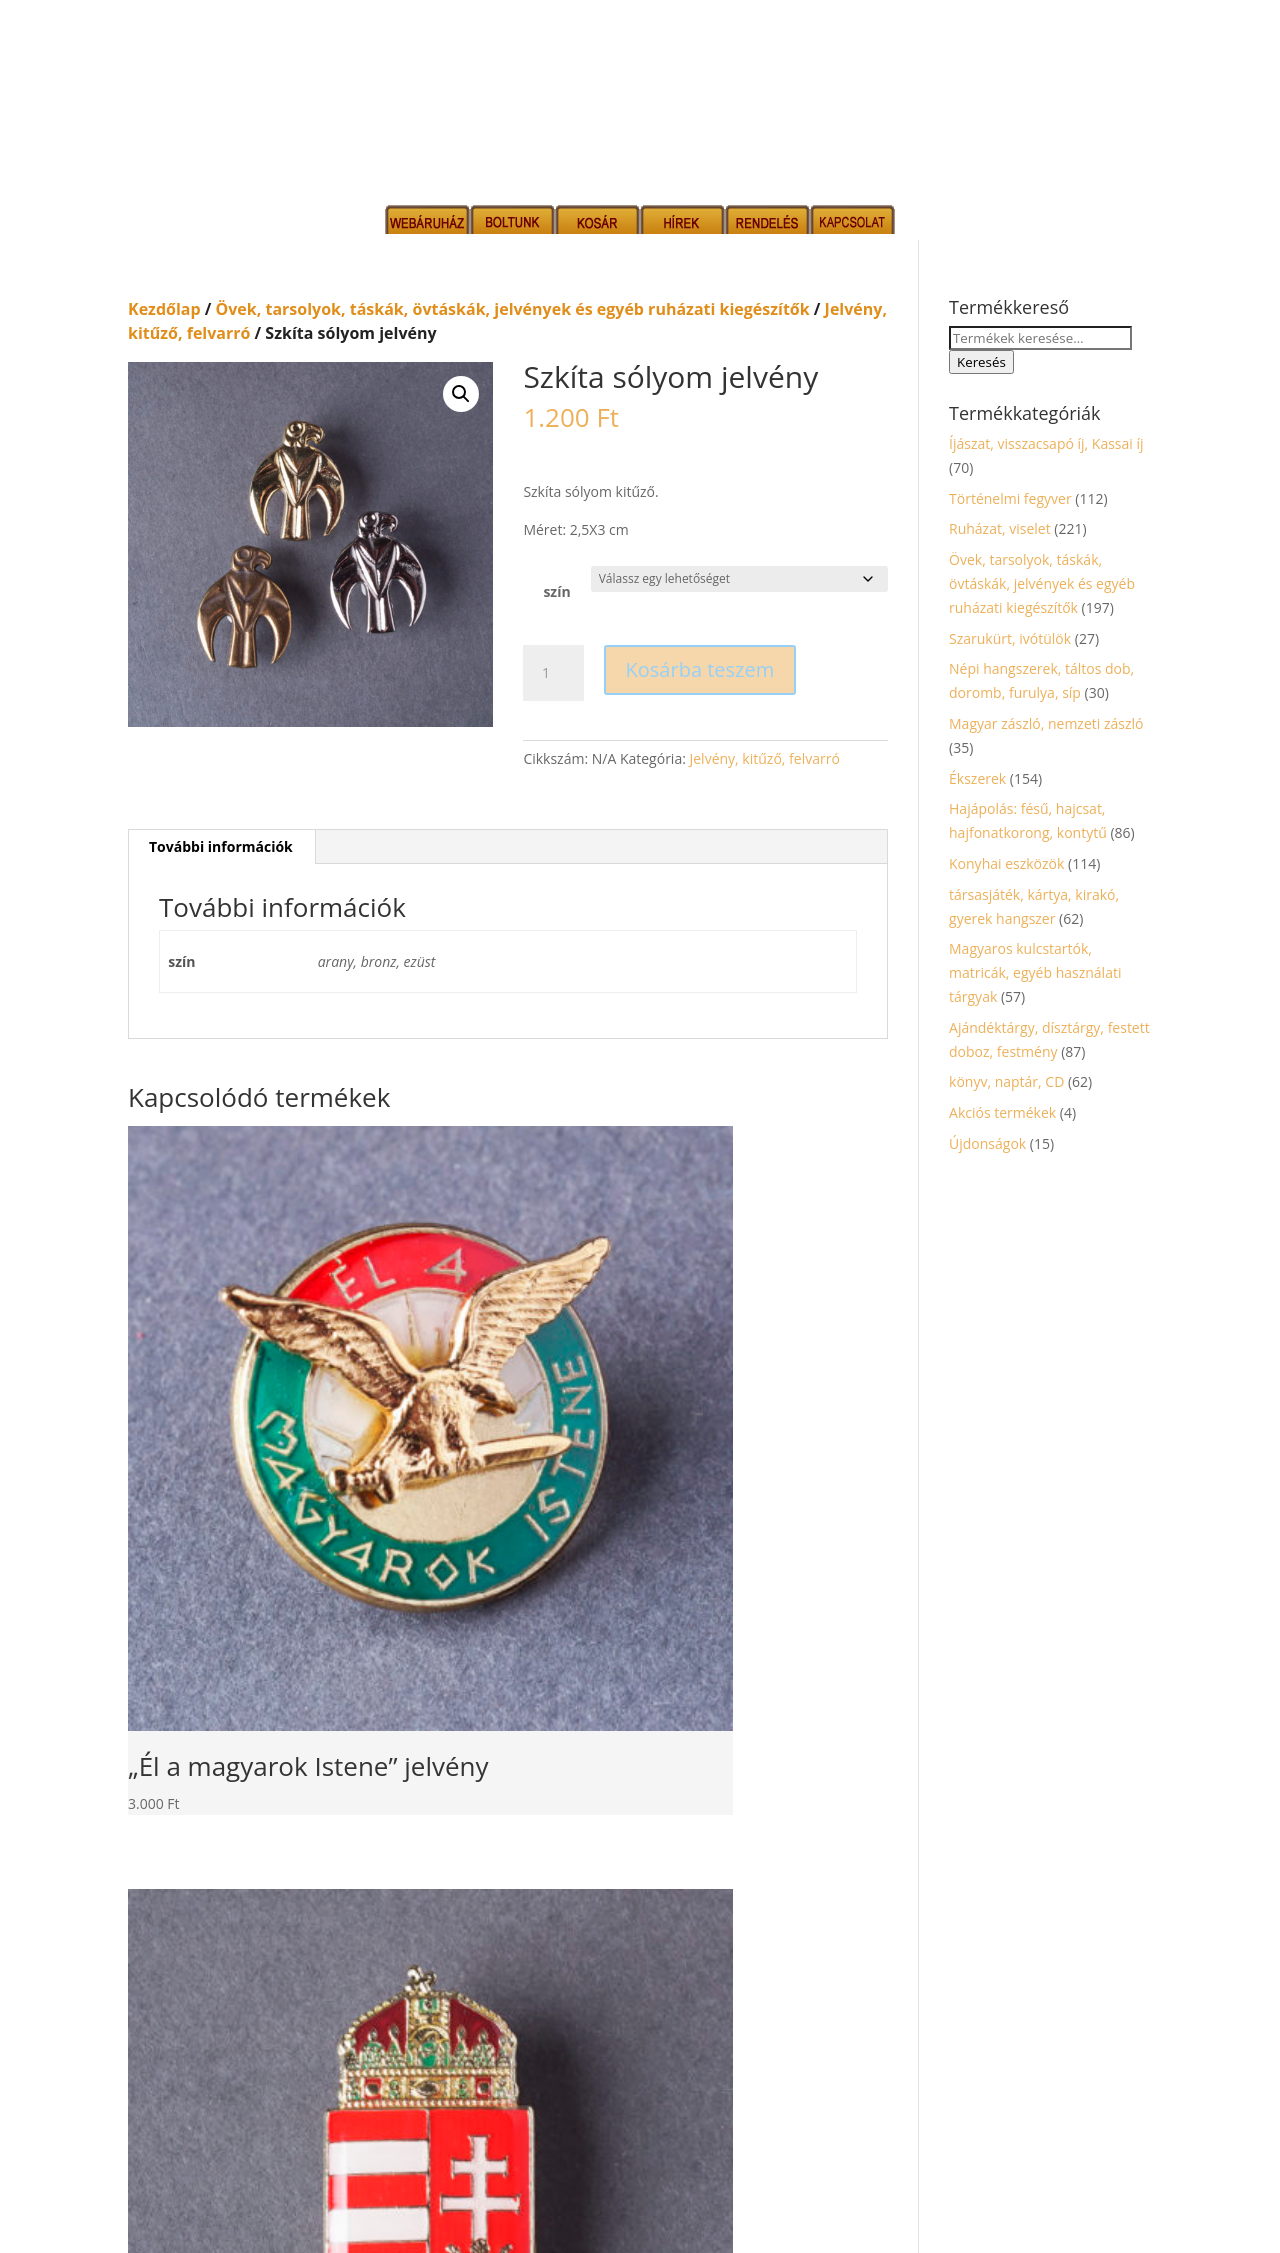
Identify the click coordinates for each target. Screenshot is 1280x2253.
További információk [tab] (221, 846)
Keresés (981, 362)
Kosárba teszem (700, 669)
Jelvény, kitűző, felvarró (764, 758)
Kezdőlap (164, 309)
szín (556, 591)
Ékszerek (977, 778)
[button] (461, 394)
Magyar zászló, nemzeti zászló (1046, 723)
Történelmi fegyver (1010, 498)
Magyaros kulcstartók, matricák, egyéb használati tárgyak (1035, 972)
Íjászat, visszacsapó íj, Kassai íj (1046, 443)
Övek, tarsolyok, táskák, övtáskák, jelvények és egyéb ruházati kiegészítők (513, 309)
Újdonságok (987, 1143)
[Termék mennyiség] (553, 673)
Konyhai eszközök (1006, 863)
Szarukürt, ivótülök (1010, 638)
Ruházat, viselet (1000, 528)
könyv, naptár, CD (1006, 1081)
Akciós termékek (1002, 1112)
